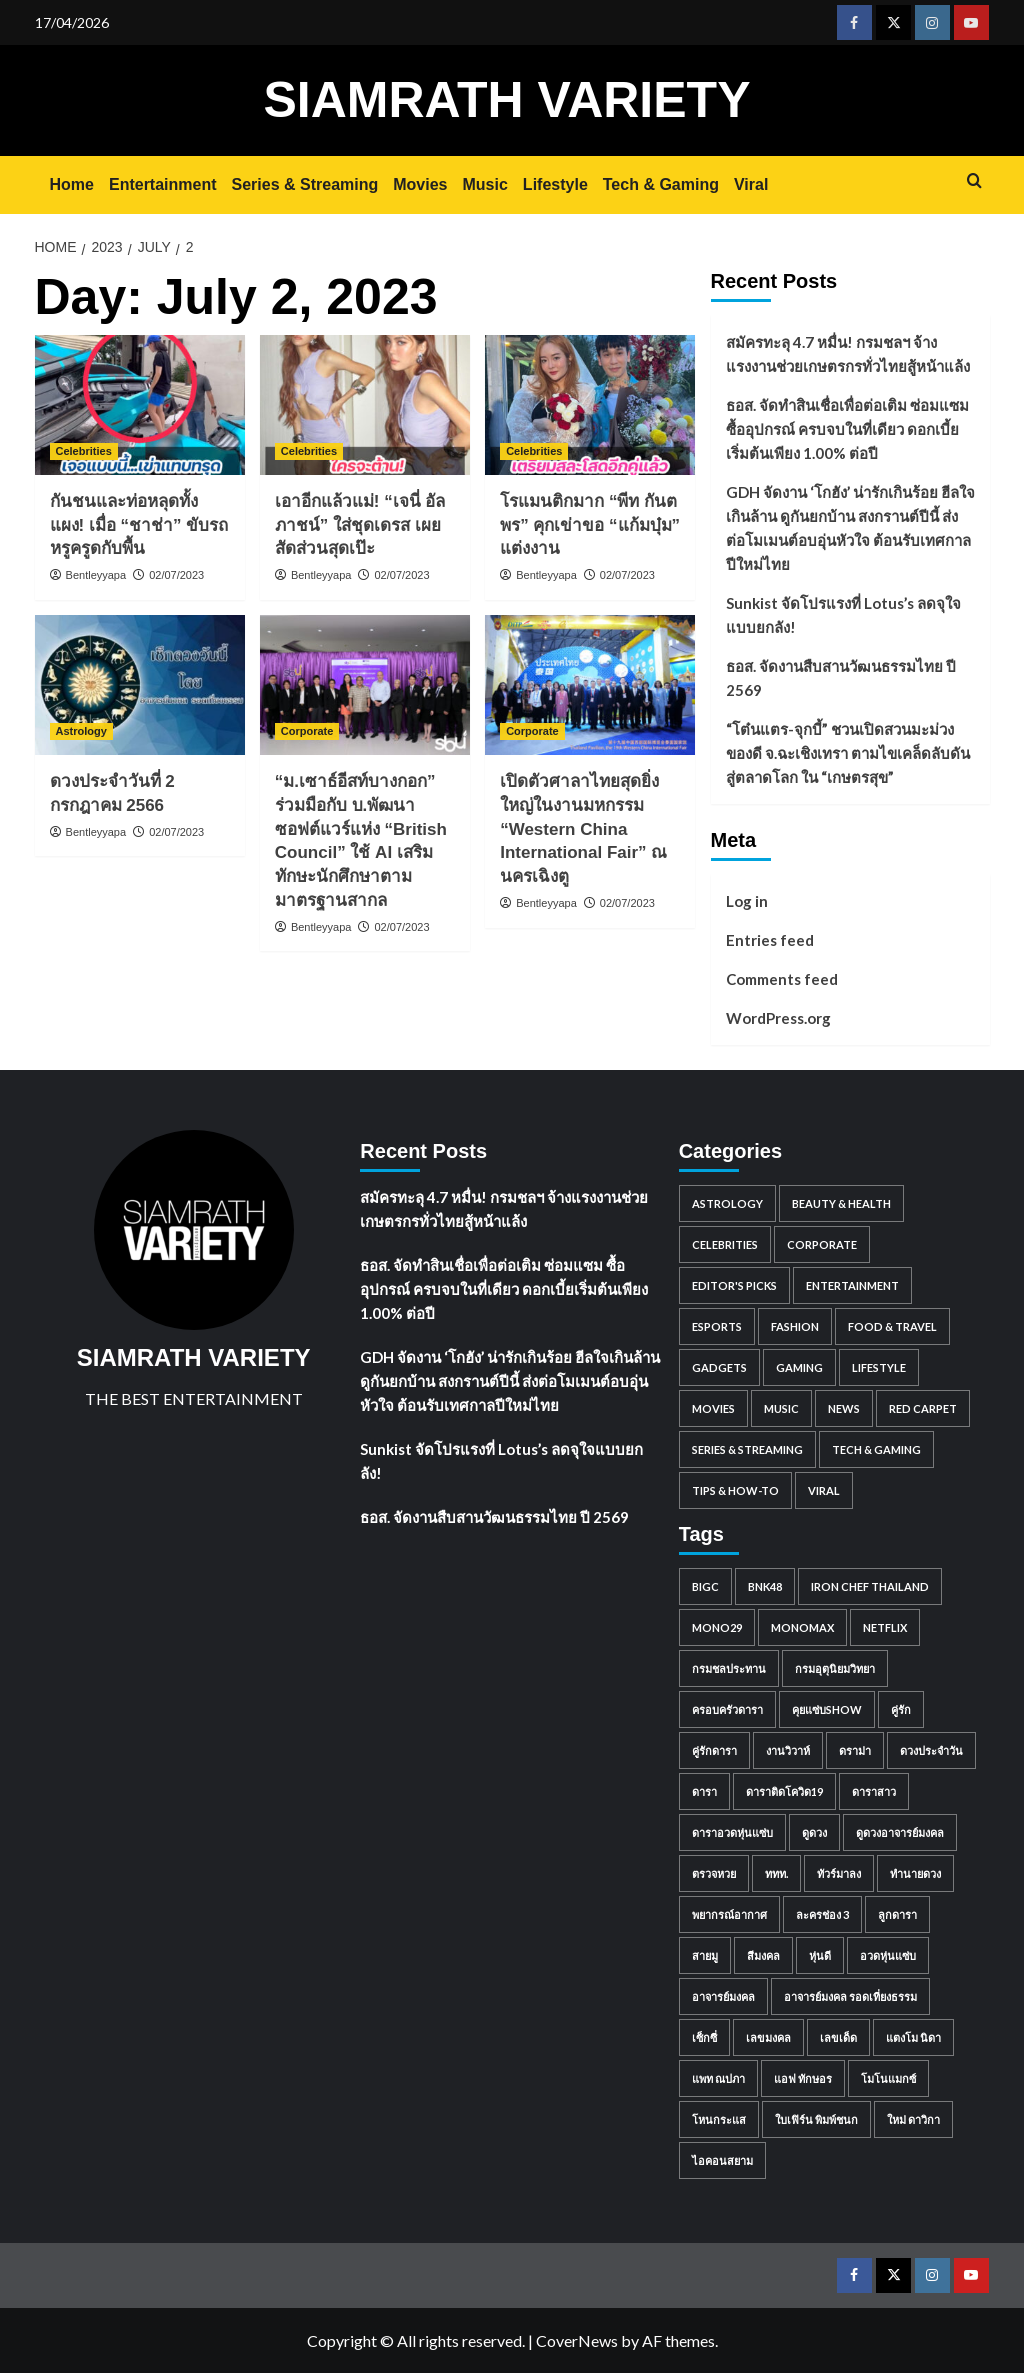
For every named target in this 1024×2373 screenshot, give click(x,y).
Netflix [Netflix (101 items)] (885, 1627)
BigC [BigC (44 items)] (705, 1586)
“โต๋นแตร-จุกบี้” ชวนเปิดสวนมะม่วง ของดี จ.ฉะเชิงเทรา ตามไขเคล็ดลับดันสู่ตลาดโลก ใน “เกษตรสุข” (848, 753)
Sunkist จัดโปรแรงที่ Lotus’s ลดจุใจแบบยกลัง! (843, 615)
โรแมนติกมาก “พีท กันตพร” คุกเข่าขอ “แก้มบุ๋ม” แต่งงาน (590, 525)
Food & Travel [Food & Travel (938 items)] (892, 1326)
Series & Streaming (305, 184)
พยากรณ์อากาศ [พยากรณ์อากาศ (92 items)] (729, 1914)
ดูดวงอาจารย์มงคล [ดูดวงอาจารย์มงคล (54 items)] (900, 1832)
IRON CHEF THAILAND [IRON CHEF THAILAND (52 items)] (870, 1586)
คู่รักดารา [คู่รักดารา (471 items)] (714, 1750)
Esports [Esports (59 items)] (717, 1326)
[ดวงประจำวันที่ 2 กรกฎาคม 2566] (140, 685)
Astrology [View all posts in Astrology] (81, 731)
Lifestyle (555, 184)
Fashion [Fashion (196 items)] (795, 1326)
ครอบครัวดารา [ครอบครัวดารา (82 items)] (727, 1709)
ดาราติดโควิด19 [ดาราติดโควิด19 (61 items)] (784, 1791)
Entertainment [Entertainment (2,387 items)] (852, 1285)
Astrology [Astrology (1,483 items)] (727, 1203)
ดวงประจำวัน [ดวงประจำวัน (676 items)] (931, 1750)
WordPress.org (778, 1018)
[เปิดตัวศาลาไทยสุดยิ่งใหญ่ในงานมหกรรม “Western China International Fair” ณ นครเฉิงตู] (590, 685)
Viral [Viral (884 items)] (824, 1490)
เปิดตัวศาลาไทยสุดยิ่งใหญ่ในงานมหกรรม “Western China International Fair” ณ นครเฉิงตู (583, 829)
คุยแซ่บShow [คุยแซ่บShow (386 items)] (827, 1709)
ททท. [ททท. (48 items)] (776, 1873)
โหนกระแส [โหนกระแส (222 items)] (719, 2119)
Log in (747, 901)
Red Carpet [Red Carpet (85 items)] (923, 1408)
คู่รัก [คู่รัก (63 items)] (901, 1709)
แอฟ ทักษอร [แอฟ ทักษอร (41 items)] (803, 2078)
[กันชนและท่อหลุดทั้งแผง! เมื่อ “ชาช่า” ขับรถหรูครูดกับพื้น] (140, 405)
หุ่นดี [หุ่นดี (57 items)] (820, 1955)
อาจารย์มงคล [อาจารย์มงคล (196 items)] (723, 1996)
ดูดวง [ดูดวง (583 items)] (814, 1832)
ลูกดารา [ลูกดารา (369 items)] (897, 1914)
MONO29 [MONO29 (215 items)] (717, 1627)
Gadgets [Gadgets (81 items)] (719, 1367)
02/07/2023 (176, 575)
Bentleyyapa (96, 575)
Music (485, 184)
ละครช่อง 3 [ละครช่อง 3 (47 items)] (822, 1914)
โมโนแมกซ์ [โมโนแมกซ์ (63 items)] (888, 2078)
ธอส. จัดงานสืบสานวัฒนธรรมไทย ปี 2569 (841, 678)
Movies (420, 184)
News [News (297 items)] (844, 1408)
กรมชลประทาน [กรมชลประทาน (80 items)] (729, 1668)
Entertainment (163, 184)
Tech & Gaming (661, 184)
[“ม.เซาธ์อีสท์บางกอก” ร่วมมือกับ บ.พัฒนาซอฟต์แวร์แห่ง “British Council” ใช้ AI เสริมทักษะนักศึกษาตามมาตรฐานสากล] (365, 685)
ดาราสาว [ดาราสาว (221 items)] (874, 1791)
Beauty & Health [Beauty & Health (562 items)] (841, 1203)
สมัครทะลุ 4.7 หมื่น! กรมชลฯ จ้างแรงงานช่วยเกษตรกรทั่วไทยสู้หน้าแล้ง (848, 354)
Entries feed (770, 940)
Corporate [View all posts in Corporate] (307, 731)
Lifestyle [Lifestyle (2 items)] (879, 1367)
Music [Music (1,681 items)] (781, 1408)
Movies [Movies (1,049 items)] (713, 1408)
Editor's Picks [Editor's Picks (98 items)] (734, 1285)
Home (72, 184)
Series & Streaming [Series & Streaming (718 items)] (747, 1449)
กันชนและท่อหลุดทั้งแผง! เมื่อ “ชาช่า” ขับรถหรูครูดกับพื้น (139, 525)
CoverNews (577, 2340)
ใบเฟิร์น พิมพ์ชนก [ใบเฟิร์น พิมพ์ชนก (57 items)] (816, 2119)
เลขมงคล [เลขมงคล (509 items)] (768, 2037)
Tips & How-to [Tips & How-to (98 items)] (735, 1490)
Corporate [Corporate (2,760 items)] (822, 1244)
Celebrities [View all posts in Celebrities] (84, 451)
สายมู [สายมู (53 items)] (705, 1955)
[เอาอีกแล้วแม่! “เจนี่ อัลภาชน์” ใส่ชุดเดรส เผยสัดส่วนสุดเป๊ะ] (365, 405)
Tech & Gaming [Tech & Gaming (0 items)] (876, 1449)
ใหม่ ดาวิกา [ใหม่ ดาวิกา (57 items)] (913, 2119)
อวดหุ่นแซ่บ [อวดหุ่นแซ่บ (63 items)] (888, 1955)
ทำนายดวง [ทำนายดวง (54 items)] (915, 1873)
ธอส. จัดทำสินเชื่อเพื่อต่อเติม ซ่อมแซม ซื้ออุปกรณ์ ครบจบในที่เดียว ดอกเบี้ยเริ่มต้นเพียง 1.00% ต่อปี (847, 429)
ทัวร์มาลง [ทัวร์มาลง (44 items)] (839, 1873)
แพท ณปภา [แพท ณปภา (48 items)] (718, 2078)
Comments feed (782, 979)
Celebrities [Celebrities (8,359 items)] (725, 1244)
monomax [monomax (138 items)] (802, 1627)
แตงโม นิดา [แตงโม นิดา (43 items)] (913, 2037)
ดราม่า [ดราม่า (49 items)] (855, 1750)
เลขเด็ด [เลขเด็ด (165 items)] (838, 2037)
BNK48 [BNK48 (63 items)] (765, 1586)
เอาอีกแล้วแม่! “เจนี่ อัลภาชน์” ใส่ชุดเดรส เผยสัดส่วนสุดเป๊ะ (360, 525)
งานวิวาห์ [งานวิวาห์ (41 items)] (788, 1750)
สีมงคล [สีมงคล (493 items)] (763, 1955)
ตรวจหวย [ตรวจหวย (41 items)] (714, 1873)
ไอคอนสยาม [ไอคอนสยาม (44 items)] (722, 2160)
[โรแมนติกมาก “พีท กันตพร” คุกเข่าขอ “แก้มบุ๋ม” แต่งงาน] (590, 405)
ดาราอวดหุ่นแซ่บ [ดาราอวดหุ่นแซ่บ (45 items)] (732, 1832)
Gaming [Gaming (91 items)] (799, 1367)
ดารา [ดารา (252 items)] (704, 1791)
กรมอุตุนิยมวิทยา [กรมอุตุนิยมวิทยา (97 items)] (835, 1668)
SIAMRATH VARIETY (506, 100)
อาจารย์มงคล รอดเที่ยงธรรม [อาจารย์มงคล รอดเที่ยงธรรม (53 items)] (850, 1996)
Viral (751, 184)
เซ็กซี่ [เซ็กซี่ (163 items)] (704, 2037)
